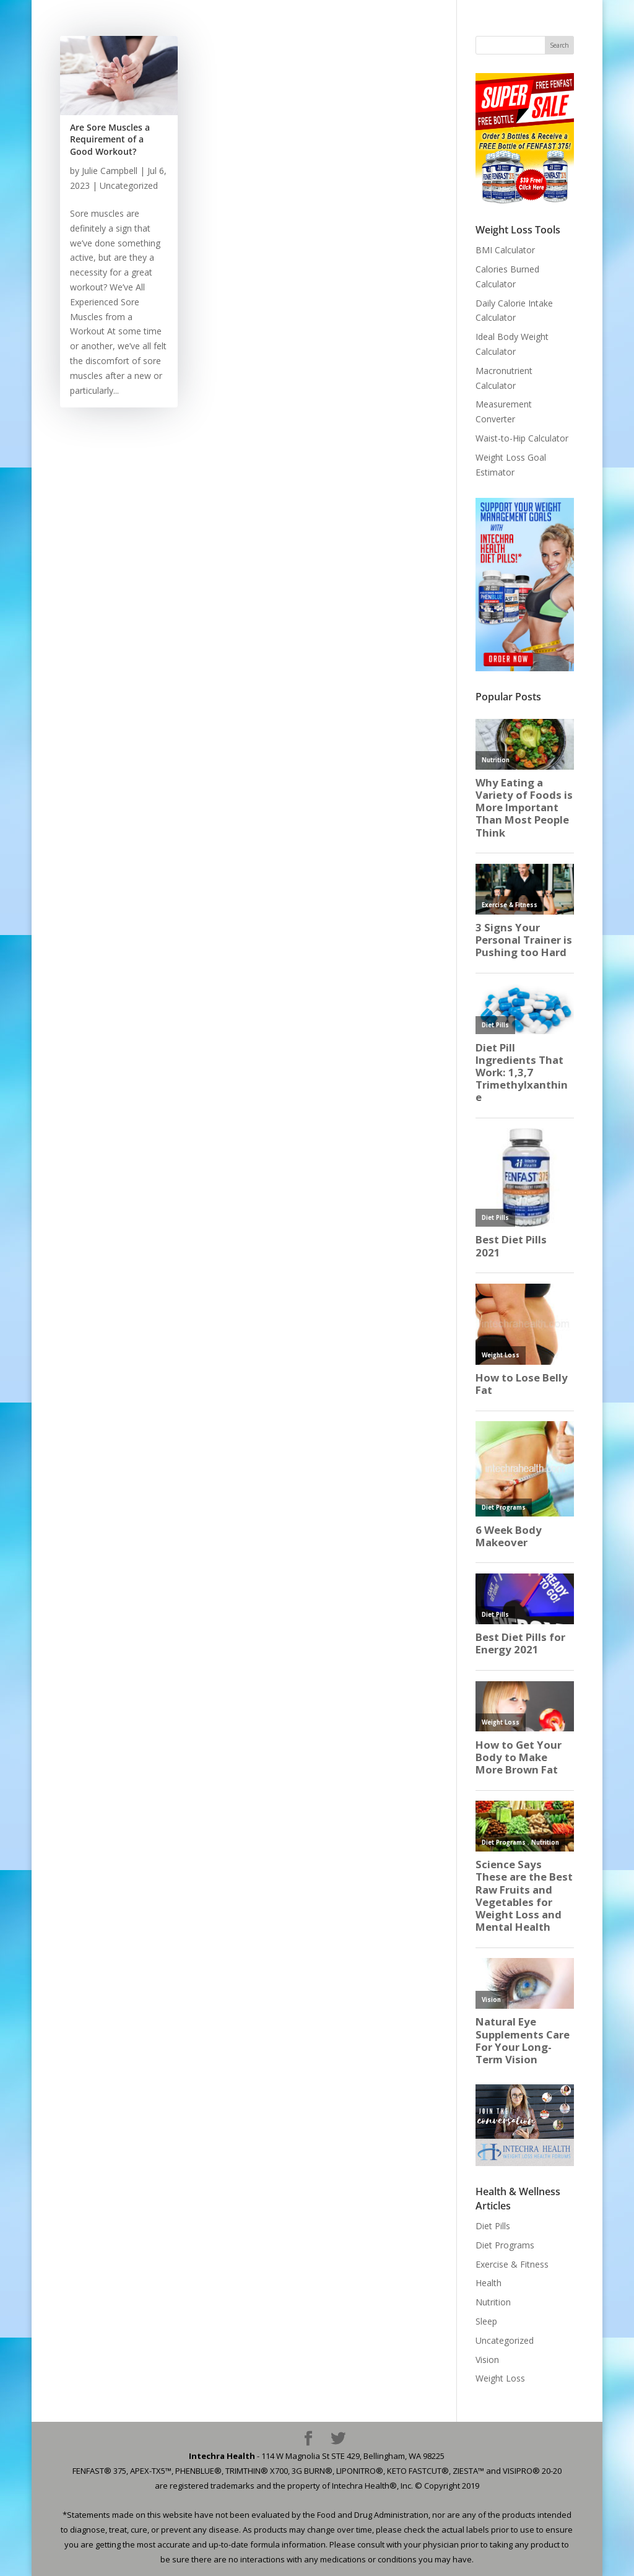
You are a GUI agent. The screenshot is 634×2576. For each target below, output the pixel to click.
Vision (487, 2359)
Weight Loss (500, 2378)
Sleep (486, 2321)
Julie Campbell (109, 170)
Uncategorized (129, 185)
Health (489, 2283)
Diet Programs (505, 2245)
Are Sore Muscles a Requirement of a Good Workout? (110, 139)
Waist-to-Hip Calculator (522, 438)
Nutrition (493, 2302)
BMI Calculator (505, 250)
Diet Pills (493, 2226)
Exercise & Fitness (512, 2264)
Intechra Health (222, 2455)
